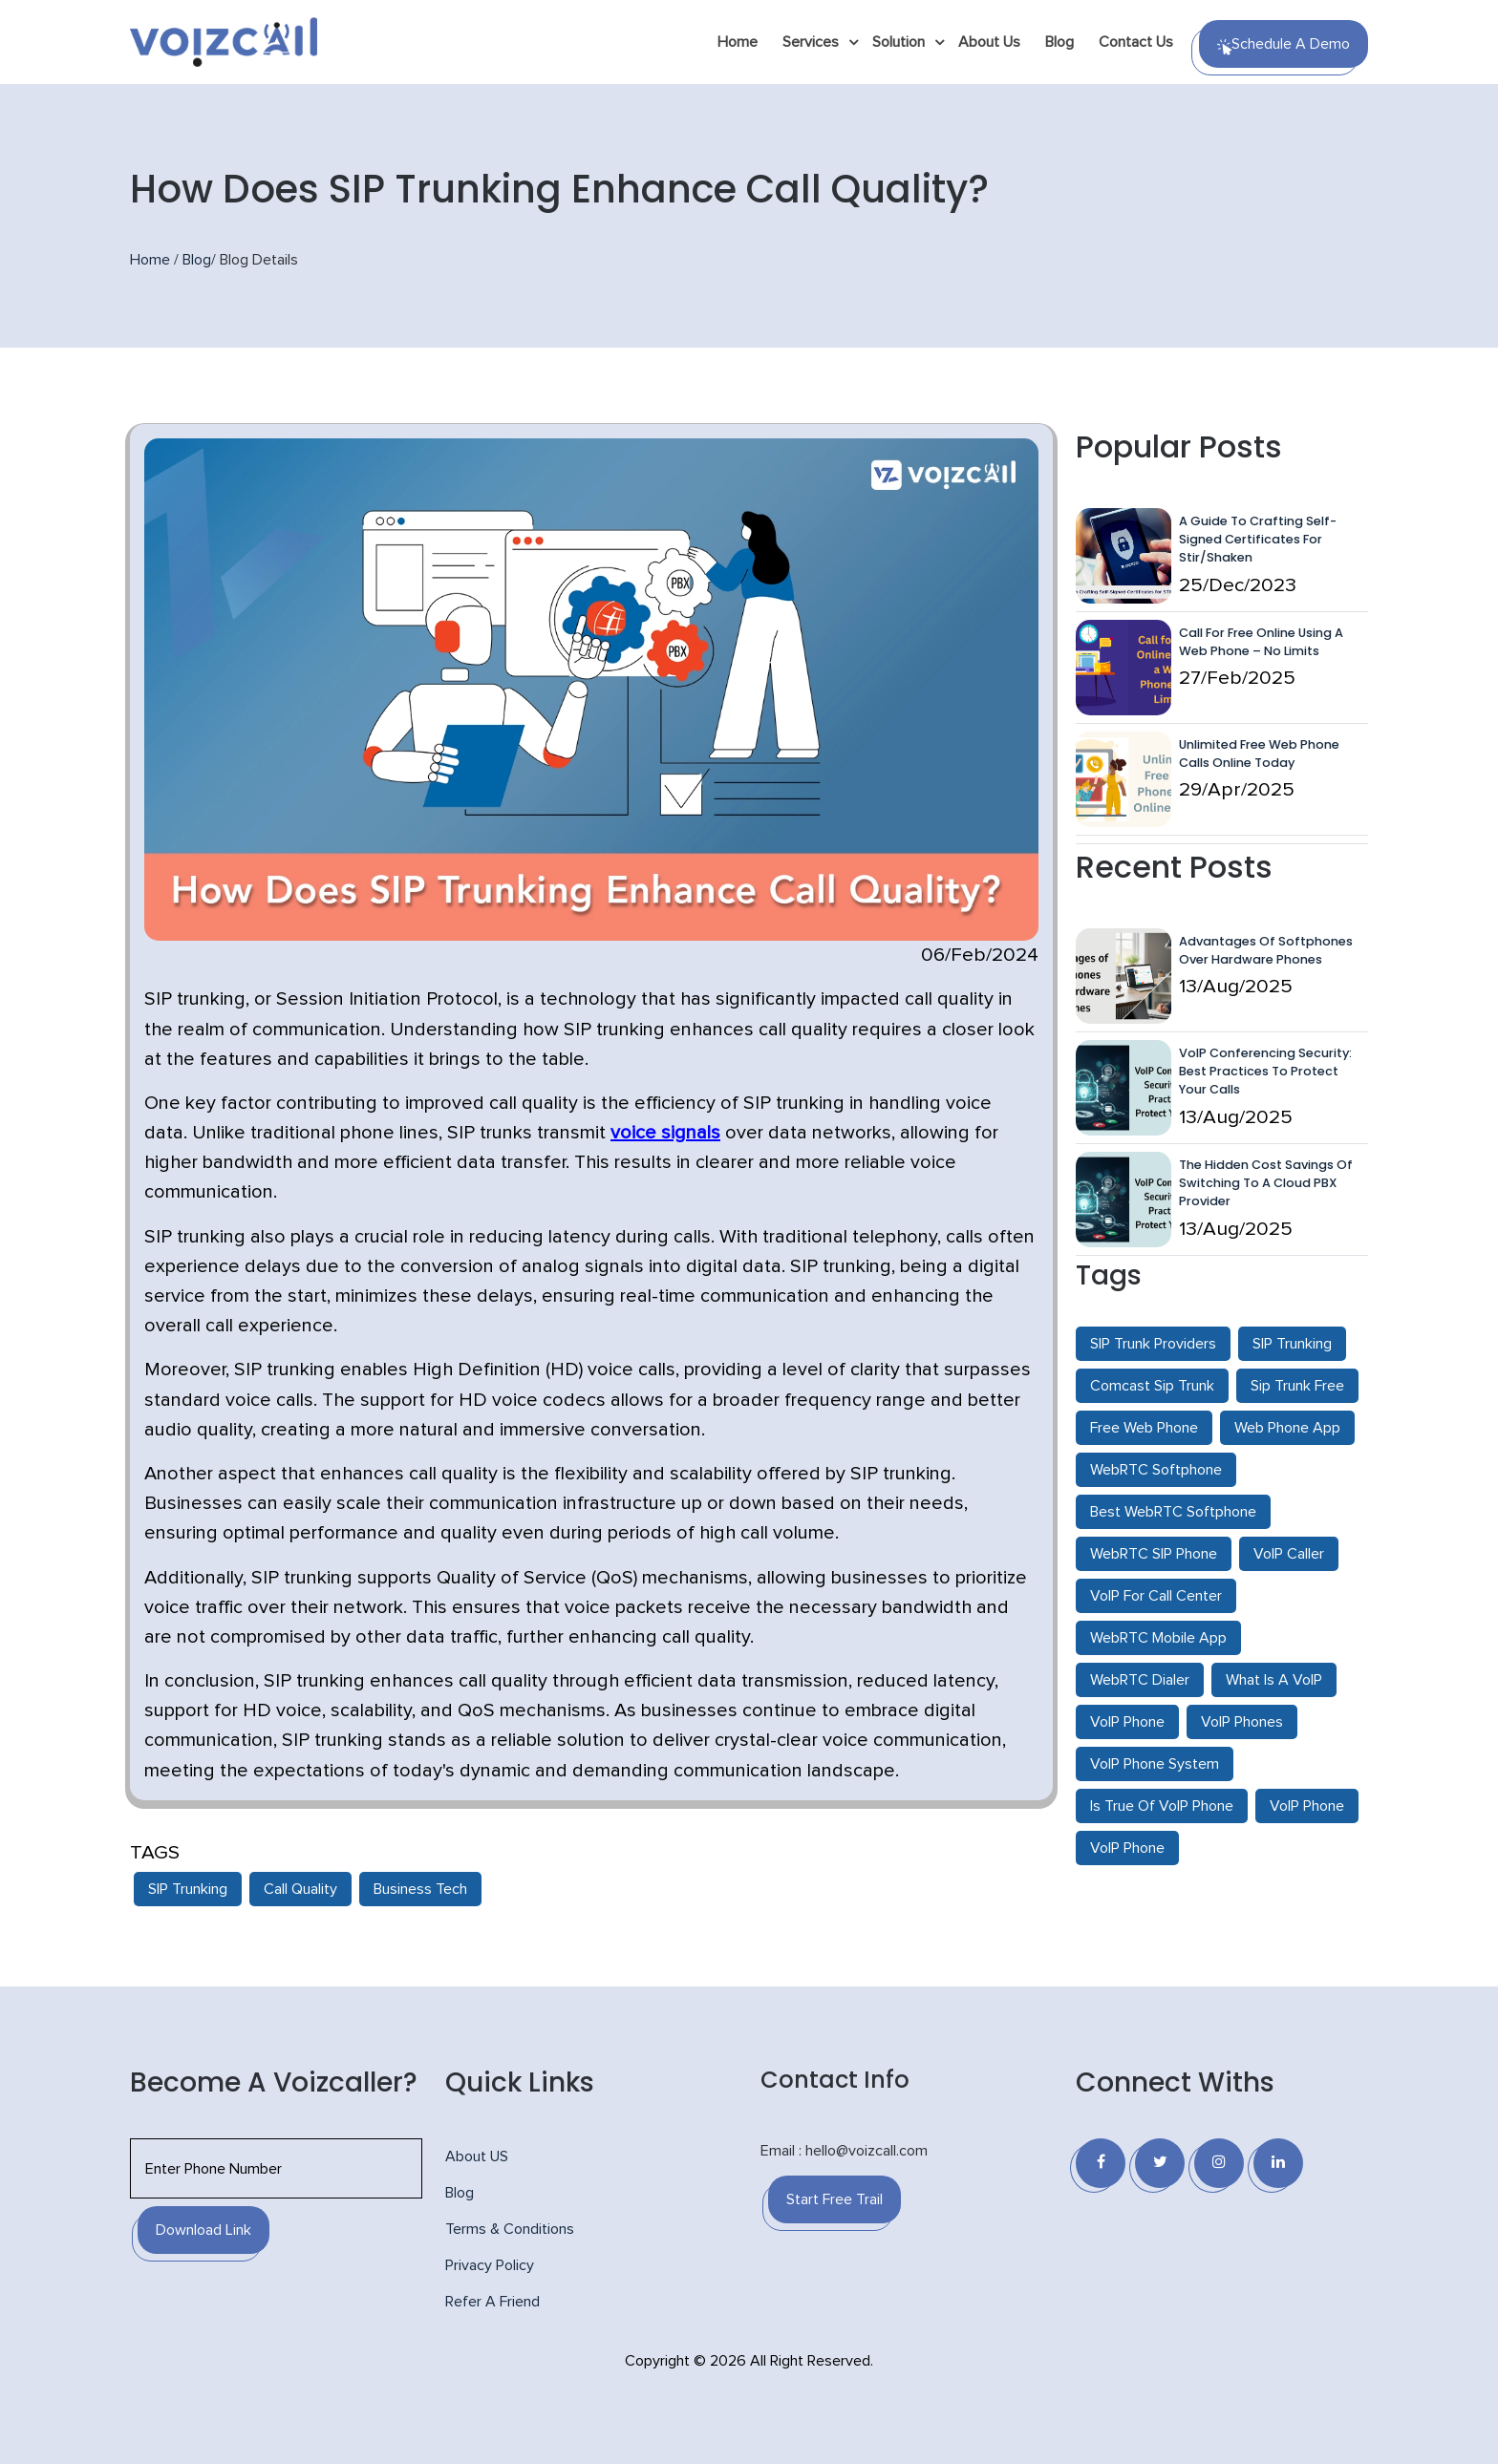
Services (810, 42)
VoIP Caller (1288, 1553)
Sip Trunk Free (1297, 1385)
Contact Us (1136, 42)
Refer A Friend (492, 2301)
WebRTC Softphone (1156, 1469)
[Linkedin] (1278, 2163)
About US (476, 2156)
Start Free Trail (834, 2199)
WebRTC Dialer (1139, 1680)
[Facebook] (1100, 2163)
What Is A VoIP (1274, 1680)
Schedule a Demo (1283, 45)
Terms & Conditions (509, 2229)
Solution (898, 42)
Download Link (203, 2230)
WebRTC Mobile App (1158, 1638)
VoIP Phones (1242, 1722)
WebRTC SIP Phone (1153, 1553)
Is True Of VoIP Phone (1161, 1806)
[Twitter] (1160, 2163)
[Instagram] (1219, 2163)
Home (737, 42)
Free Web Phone (1144, 1427)
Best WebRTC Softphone (1173, 1511)
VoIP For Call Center (1156, 1596)
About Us (989, 42)
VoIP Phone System (1154, 1764)
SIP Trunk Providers (1153, 1343)
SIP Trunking (187, 1889)
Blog (1059, 42)
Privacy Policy (489, 2265)
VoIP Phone (1127, 1722)
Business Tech (420, 1889)
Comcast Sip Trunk (1152, 1385)
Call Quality (300, 1889)
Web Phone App (1287, 1427)
